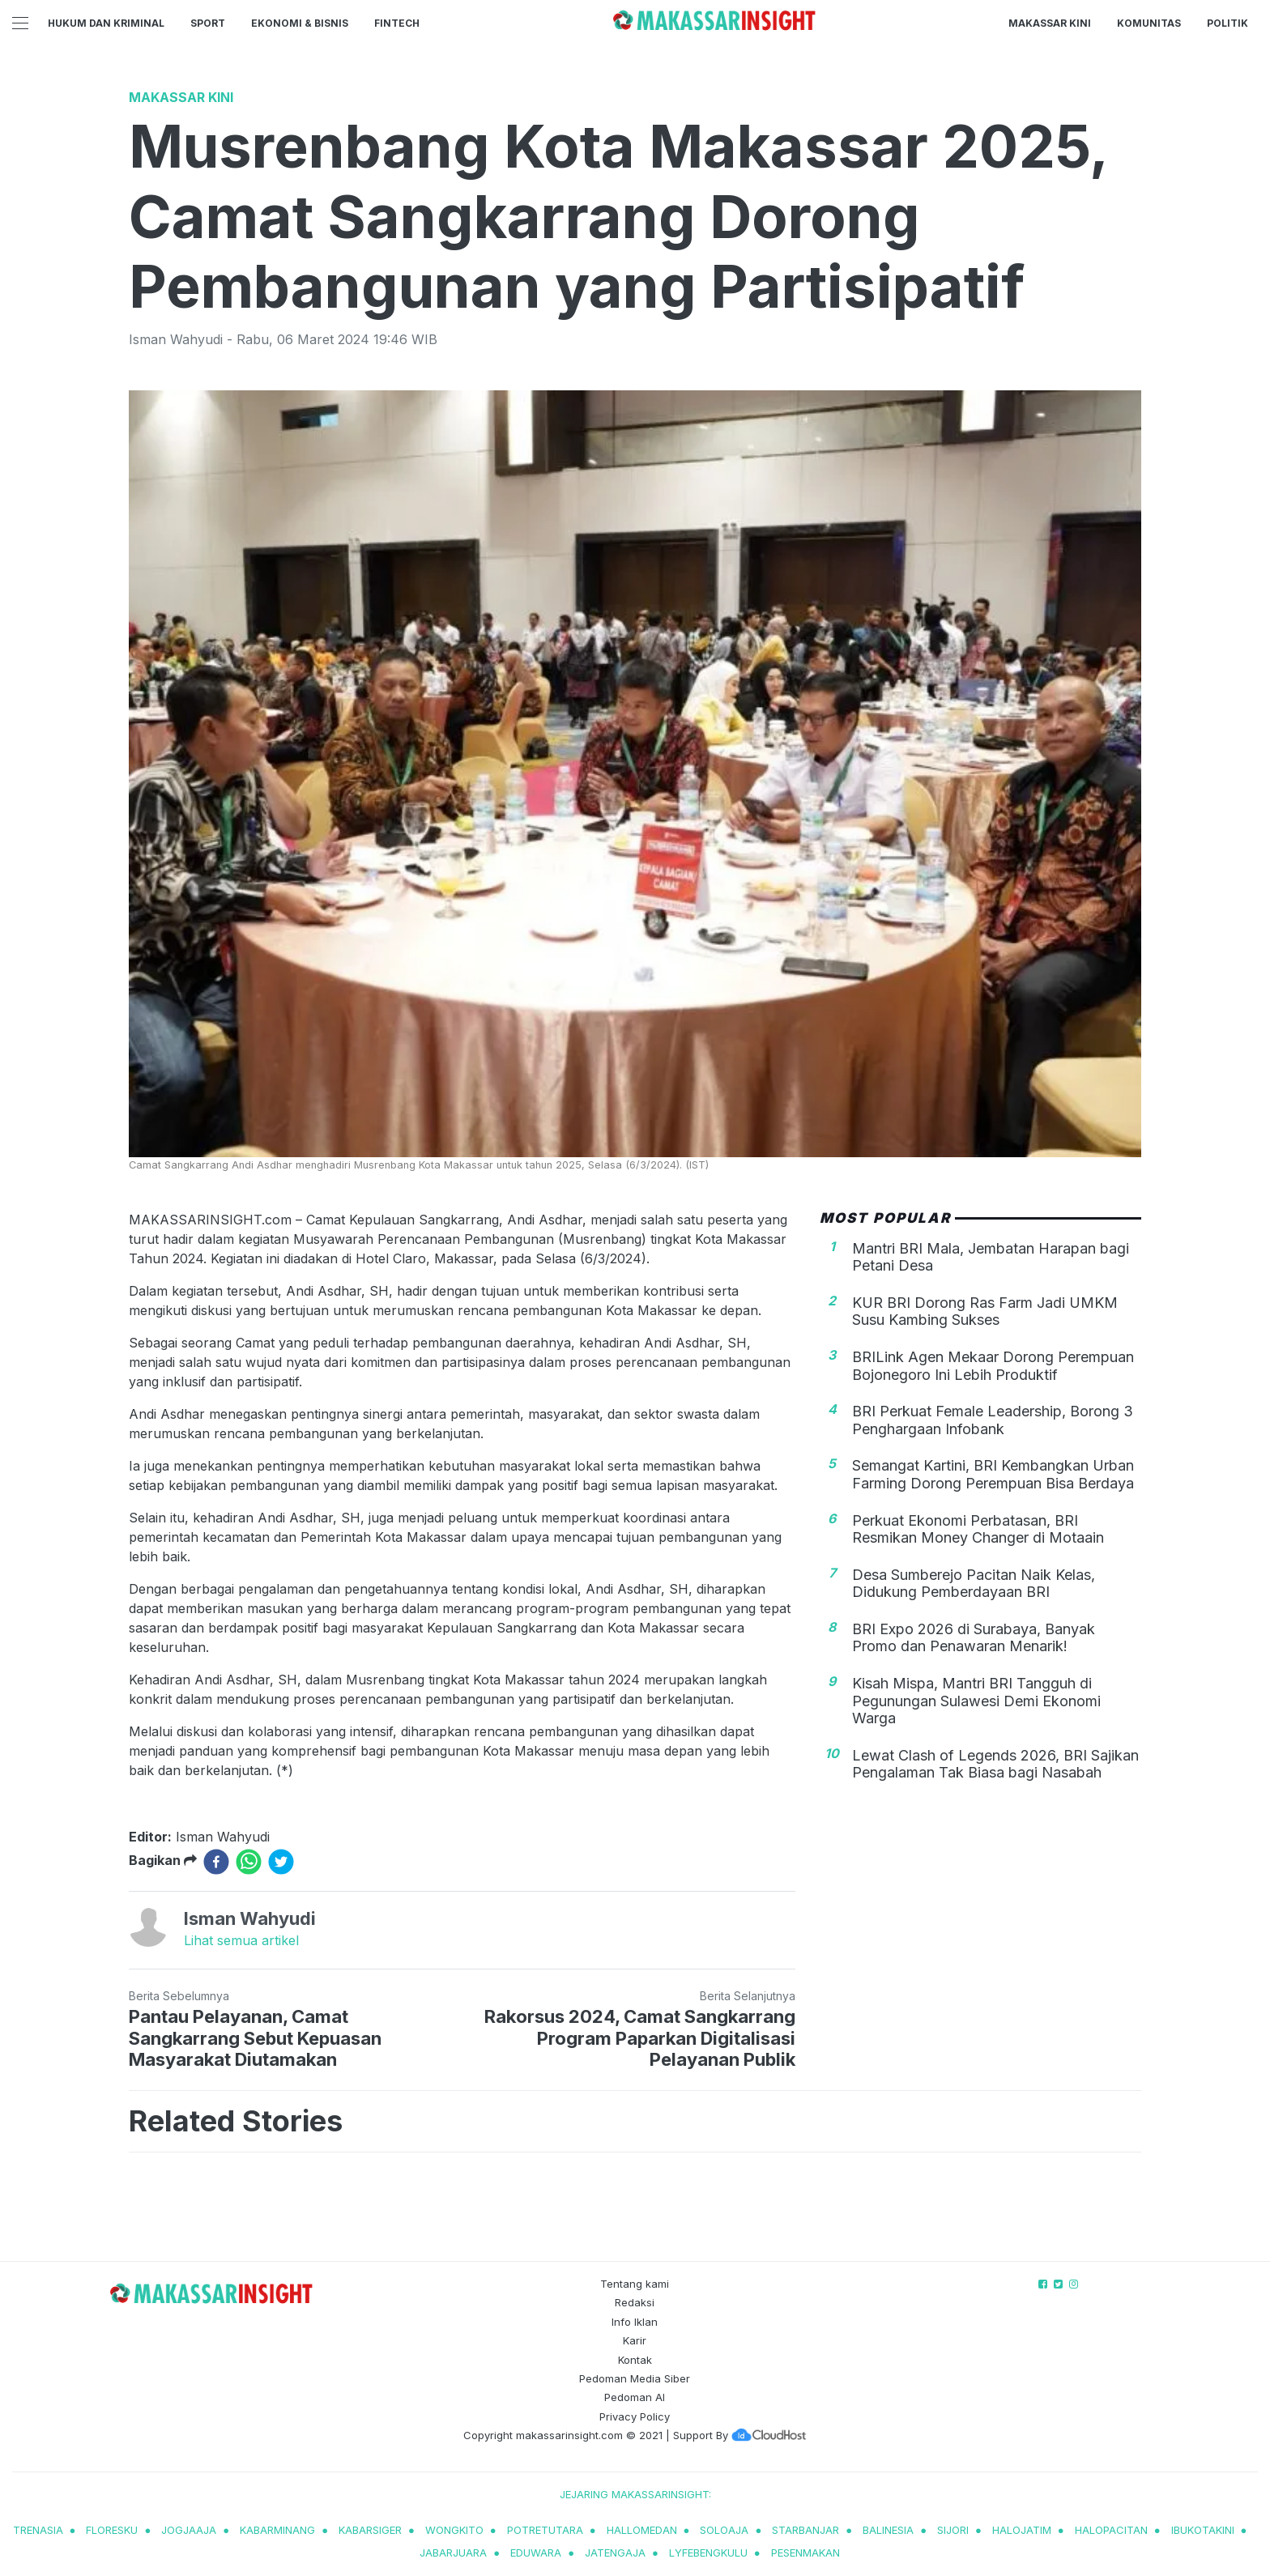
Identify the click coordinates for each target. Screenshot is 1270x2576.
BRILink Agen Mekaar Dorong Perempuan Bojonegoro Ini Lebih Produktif (993, 1365)
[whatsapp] (249, 1862)
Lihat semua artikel (241, 1940)
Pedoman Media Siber (634, 2378)
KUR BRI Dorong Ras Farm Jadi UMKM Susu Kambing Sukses (985, 1311)
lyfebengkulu (708, 2552)
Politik (1227, 23)
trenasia (38, 2529)
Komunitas (1149, 23)
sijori (953, 2529)
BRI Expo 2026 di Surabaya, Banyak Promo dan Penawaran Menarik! (973, 1637)
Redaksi (634, 2302)
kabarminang (277, 2529)
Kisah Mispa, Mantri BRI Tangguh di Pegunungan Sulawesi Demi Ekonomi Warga (976, 1701)
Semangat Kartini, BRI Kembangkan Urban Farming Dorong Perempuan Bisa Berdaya (993, 1474)
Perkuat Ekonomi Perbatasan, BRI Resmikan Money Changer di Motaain (978, 1529)
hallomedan (642, 2529)
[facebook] (216, 1862)
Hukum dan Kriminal (106, 23)
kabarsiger (370, 2529)
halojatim (1021, 2529)
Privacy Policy (634, 2416)
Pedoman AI (634, 2397)
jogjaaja (188, 2529)
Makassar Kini (1049, 23)
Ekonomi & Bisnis (299, 23)
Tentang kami (634, 2283)
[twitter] (281, 1862)
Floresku (112, 2529)
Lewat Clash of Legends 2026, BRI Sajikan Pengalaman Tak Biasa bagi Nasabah (995, 1764)
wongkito (454, 2529)
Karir (634, 2340)
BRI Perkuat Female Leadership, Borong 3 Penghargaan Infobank (992, 1420)
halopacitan (1111, 2529)
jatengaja (615, 2552)
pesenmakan (805, 2552)
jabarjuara (453, 2552)
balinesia (888, 2529)
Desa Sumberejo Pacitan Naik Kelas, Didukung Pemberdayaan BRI (973, 1583)
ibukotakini (1202, 2529)
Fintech (397, 23)
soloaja (724, 2529)
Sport (207, 23)
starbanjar (805, 2529)
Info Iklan (635, 2321)
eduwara (535, 2552)
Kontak (635, 2359)
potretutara (545, 2529)
